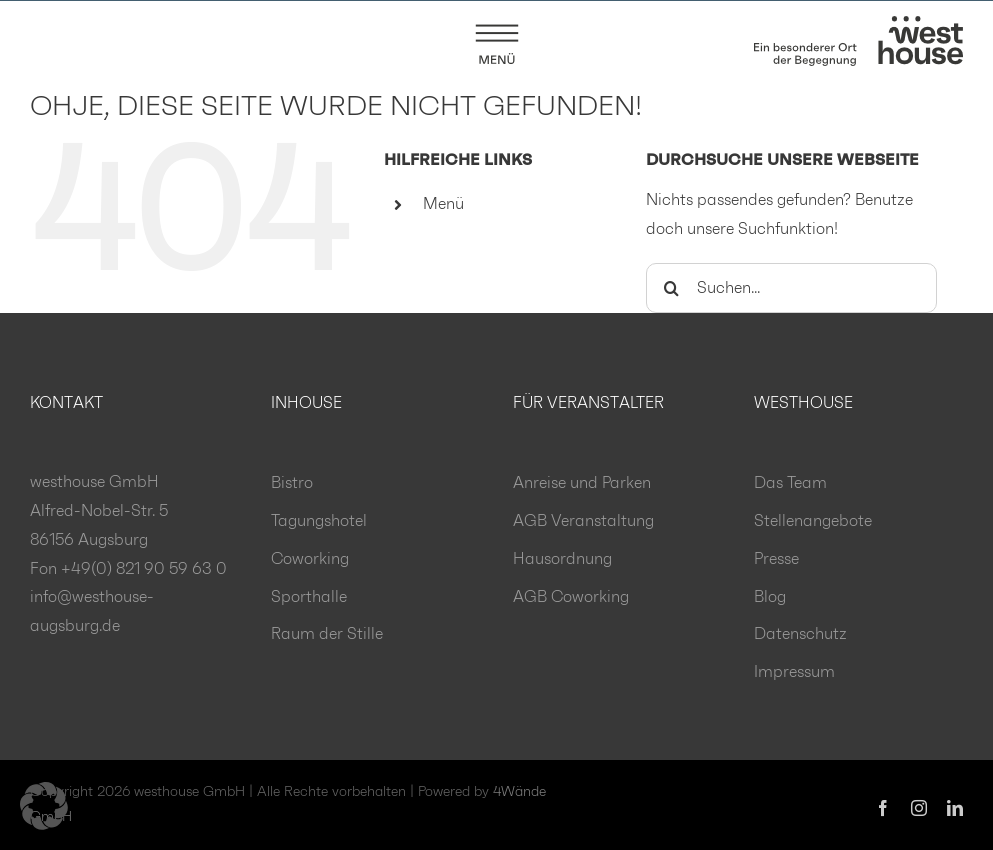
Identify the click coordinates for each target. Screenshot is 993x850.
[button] (44, 806)
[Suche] (671, 289)
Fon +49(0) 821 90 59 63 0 (128, 570)
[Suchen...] (791, 289)
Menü (443, 205)
